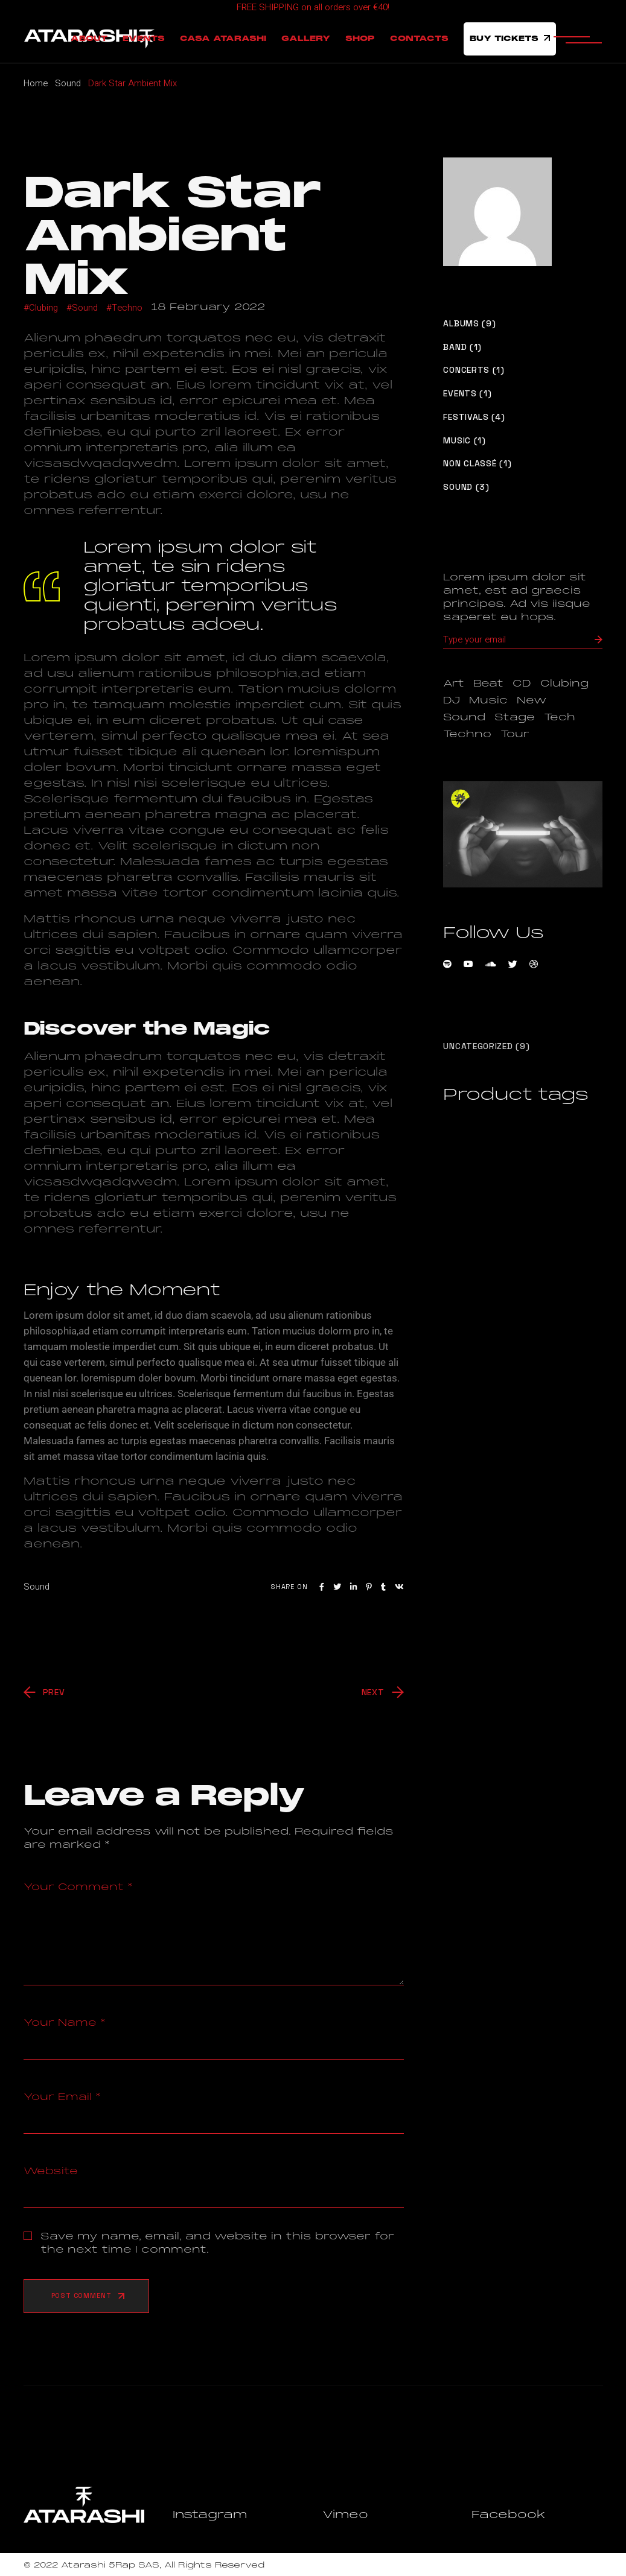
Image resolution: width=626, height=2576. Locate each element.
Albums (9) (469, 324)
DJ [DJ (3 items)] (451, 700)
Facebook (508, 2514)
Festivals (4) (474, 417)
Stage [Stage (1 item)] (514, 717)
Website (51, 2171)
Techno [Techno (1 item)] (467, 734)
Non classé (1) (477, 463)
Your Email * (62, 2097)
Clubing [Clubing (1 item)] (564, 683)
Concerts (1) (473, 370)
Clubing (43, 307)
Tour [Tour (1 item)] (514, 734)
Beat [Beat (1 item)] (488, 683)
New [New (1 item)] (531, 700)
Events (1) (467, 394)
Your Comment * (78, 1887)
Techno (127, 307)
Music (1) (464, 441)
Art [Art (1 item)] (453, 683)
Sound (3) (466, 487)
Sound (68, 83)
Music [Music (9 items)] (488, 700)
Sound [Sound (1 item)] (464, 717)
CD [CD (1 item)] (522, 683)
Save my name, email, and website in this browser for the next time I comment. (217, 2243)
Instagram (210, 2514)
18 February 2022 (208, 307)
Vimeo (345, 2514)
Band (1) (462, 347)
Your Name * (65, 2023)
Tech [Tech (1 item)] (559, 717)
